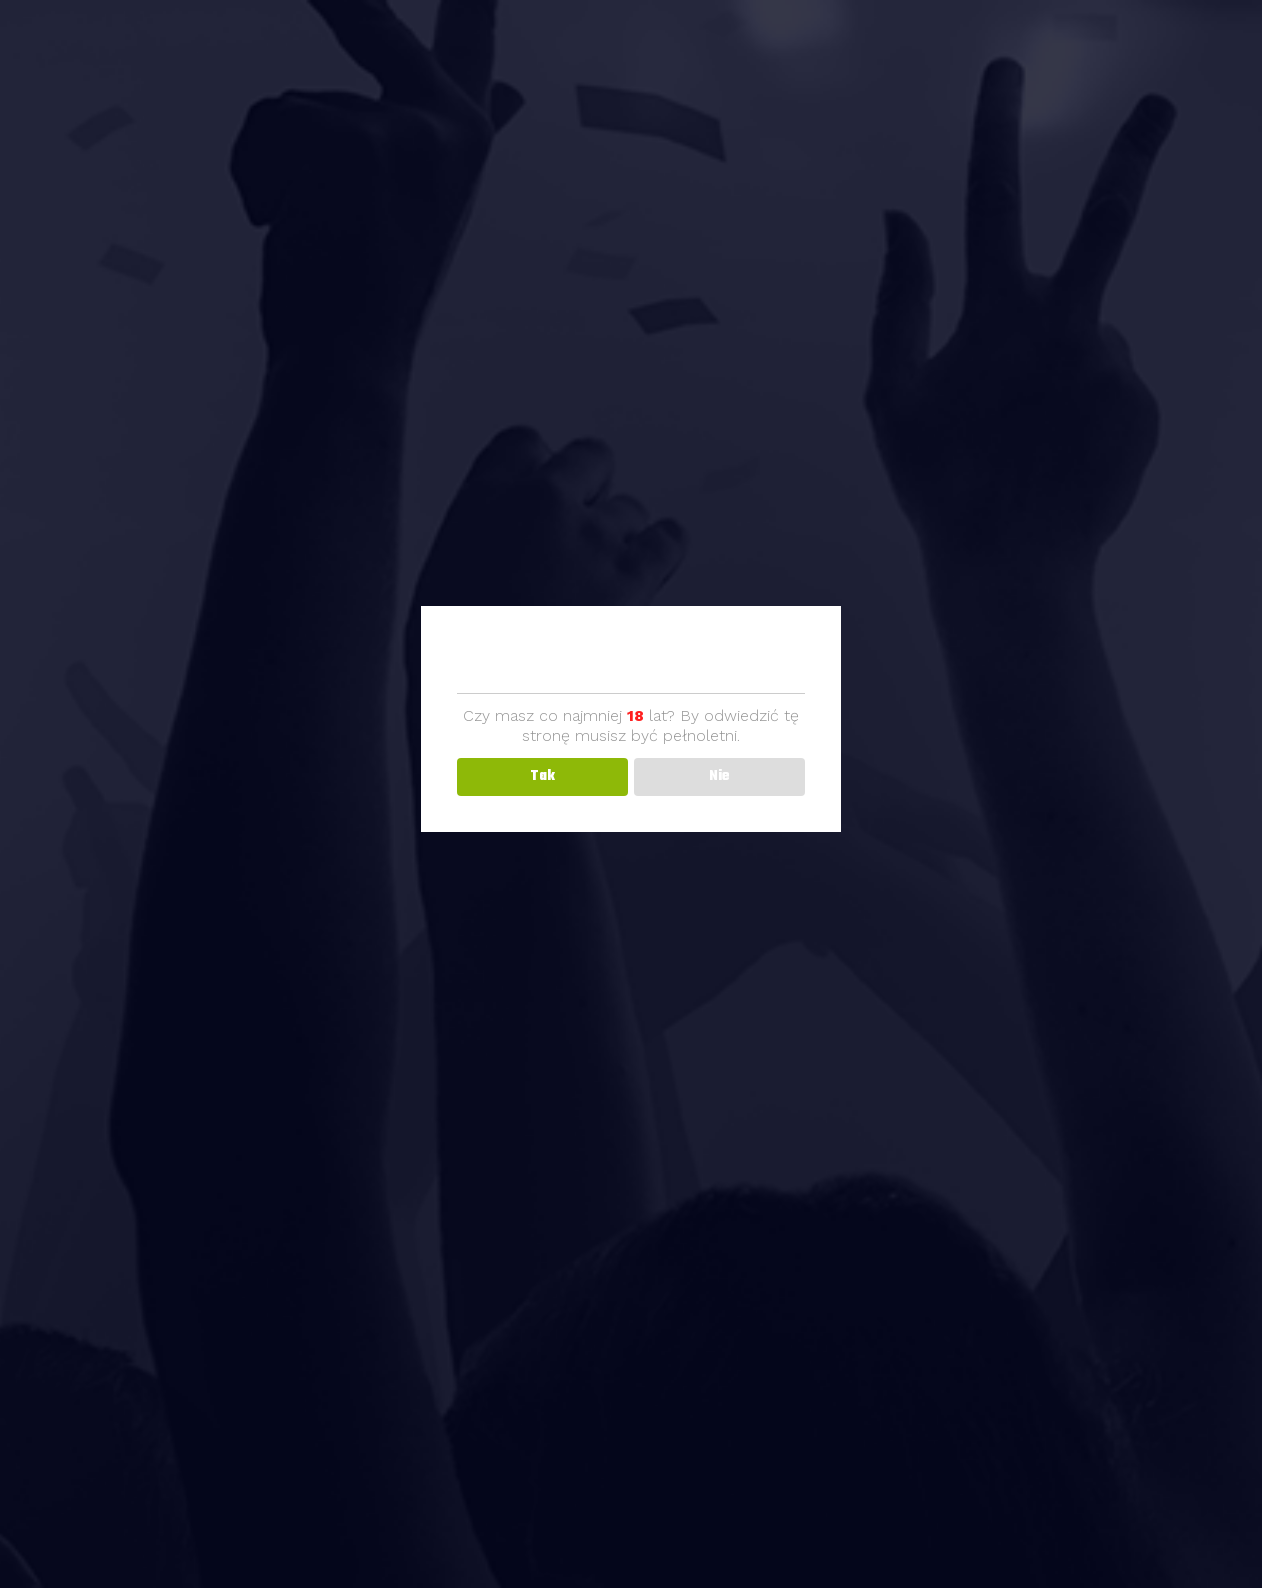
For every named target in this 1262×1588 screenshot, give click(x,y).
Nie (719, 776)
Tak (542, 776)
